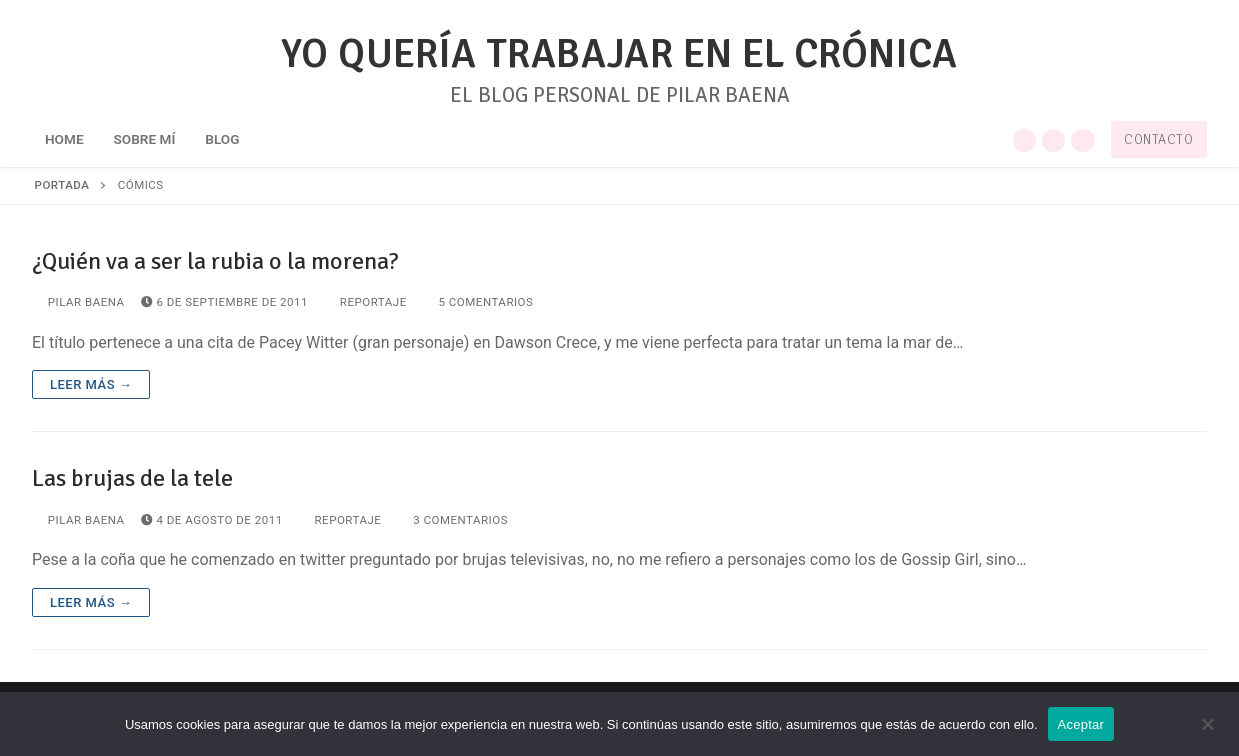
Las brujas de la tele (132, 478)
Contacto (1158, 139)
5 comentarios (478, 302)
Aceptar (1081, 724)
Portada (62, 185)
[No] (1207, 731)
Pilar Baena (78, 302)
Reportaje (365, 302)
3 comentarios (452, 520)
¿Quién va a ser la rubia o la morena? (215, 261)
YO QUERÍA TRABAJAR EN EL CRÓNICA (619, 54)
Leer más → (91, 384)
